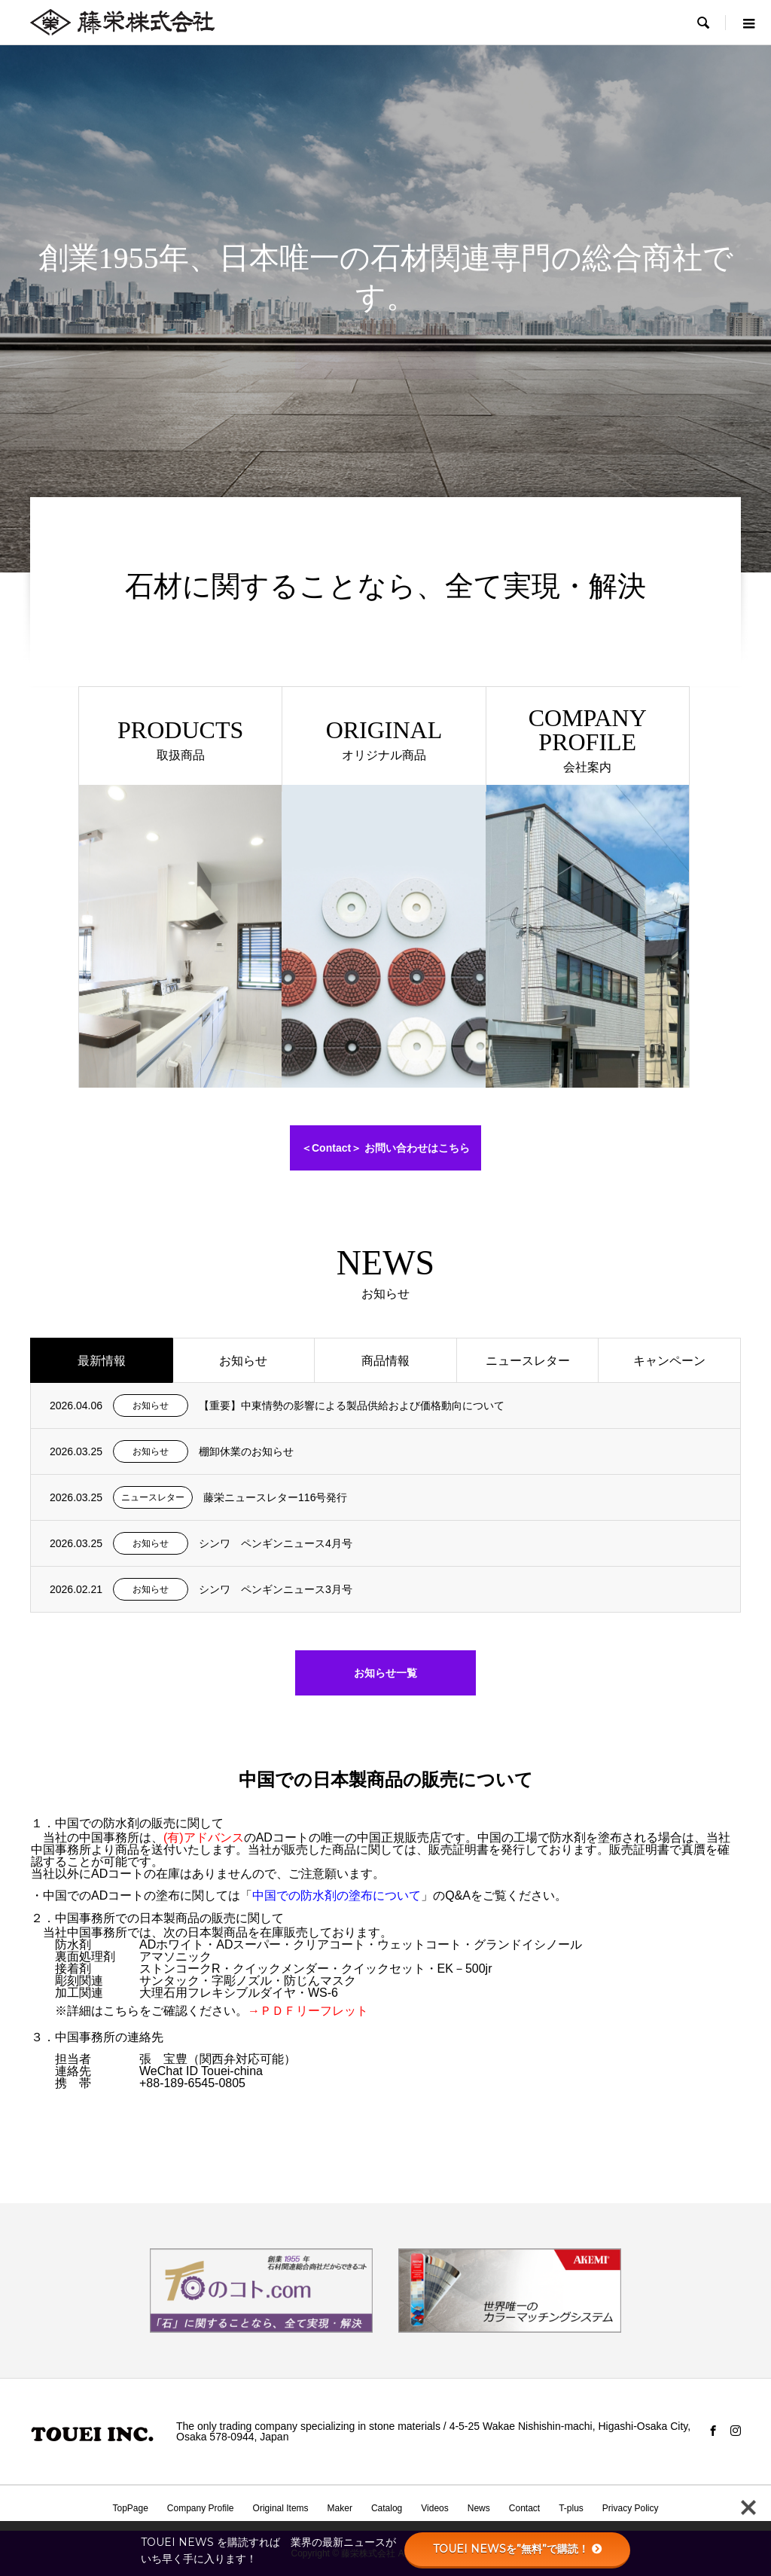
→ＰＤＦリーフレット (308, 2010)
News (479, 2508)
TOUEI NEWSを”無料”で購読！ (517, 2549)
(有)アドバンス (203, 1837)
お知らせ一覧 (385, 1673)
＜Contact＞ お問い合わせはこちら (385, 1148)
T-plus (571, 2508)
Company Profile (200, 2508)
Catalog (386, 2508)
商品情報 (385, 1360)
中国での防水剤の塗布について (336, 1895)
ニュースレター (528, 1360)
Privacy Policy (630, 2508)
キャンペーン (669, 1360)
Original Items (281, 2508)
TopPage (130, 2508)
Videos (434, 2508)
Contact (524, 2508)
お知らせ (243, 1360)
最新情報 (102, 1360)
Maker (340, 2508)
